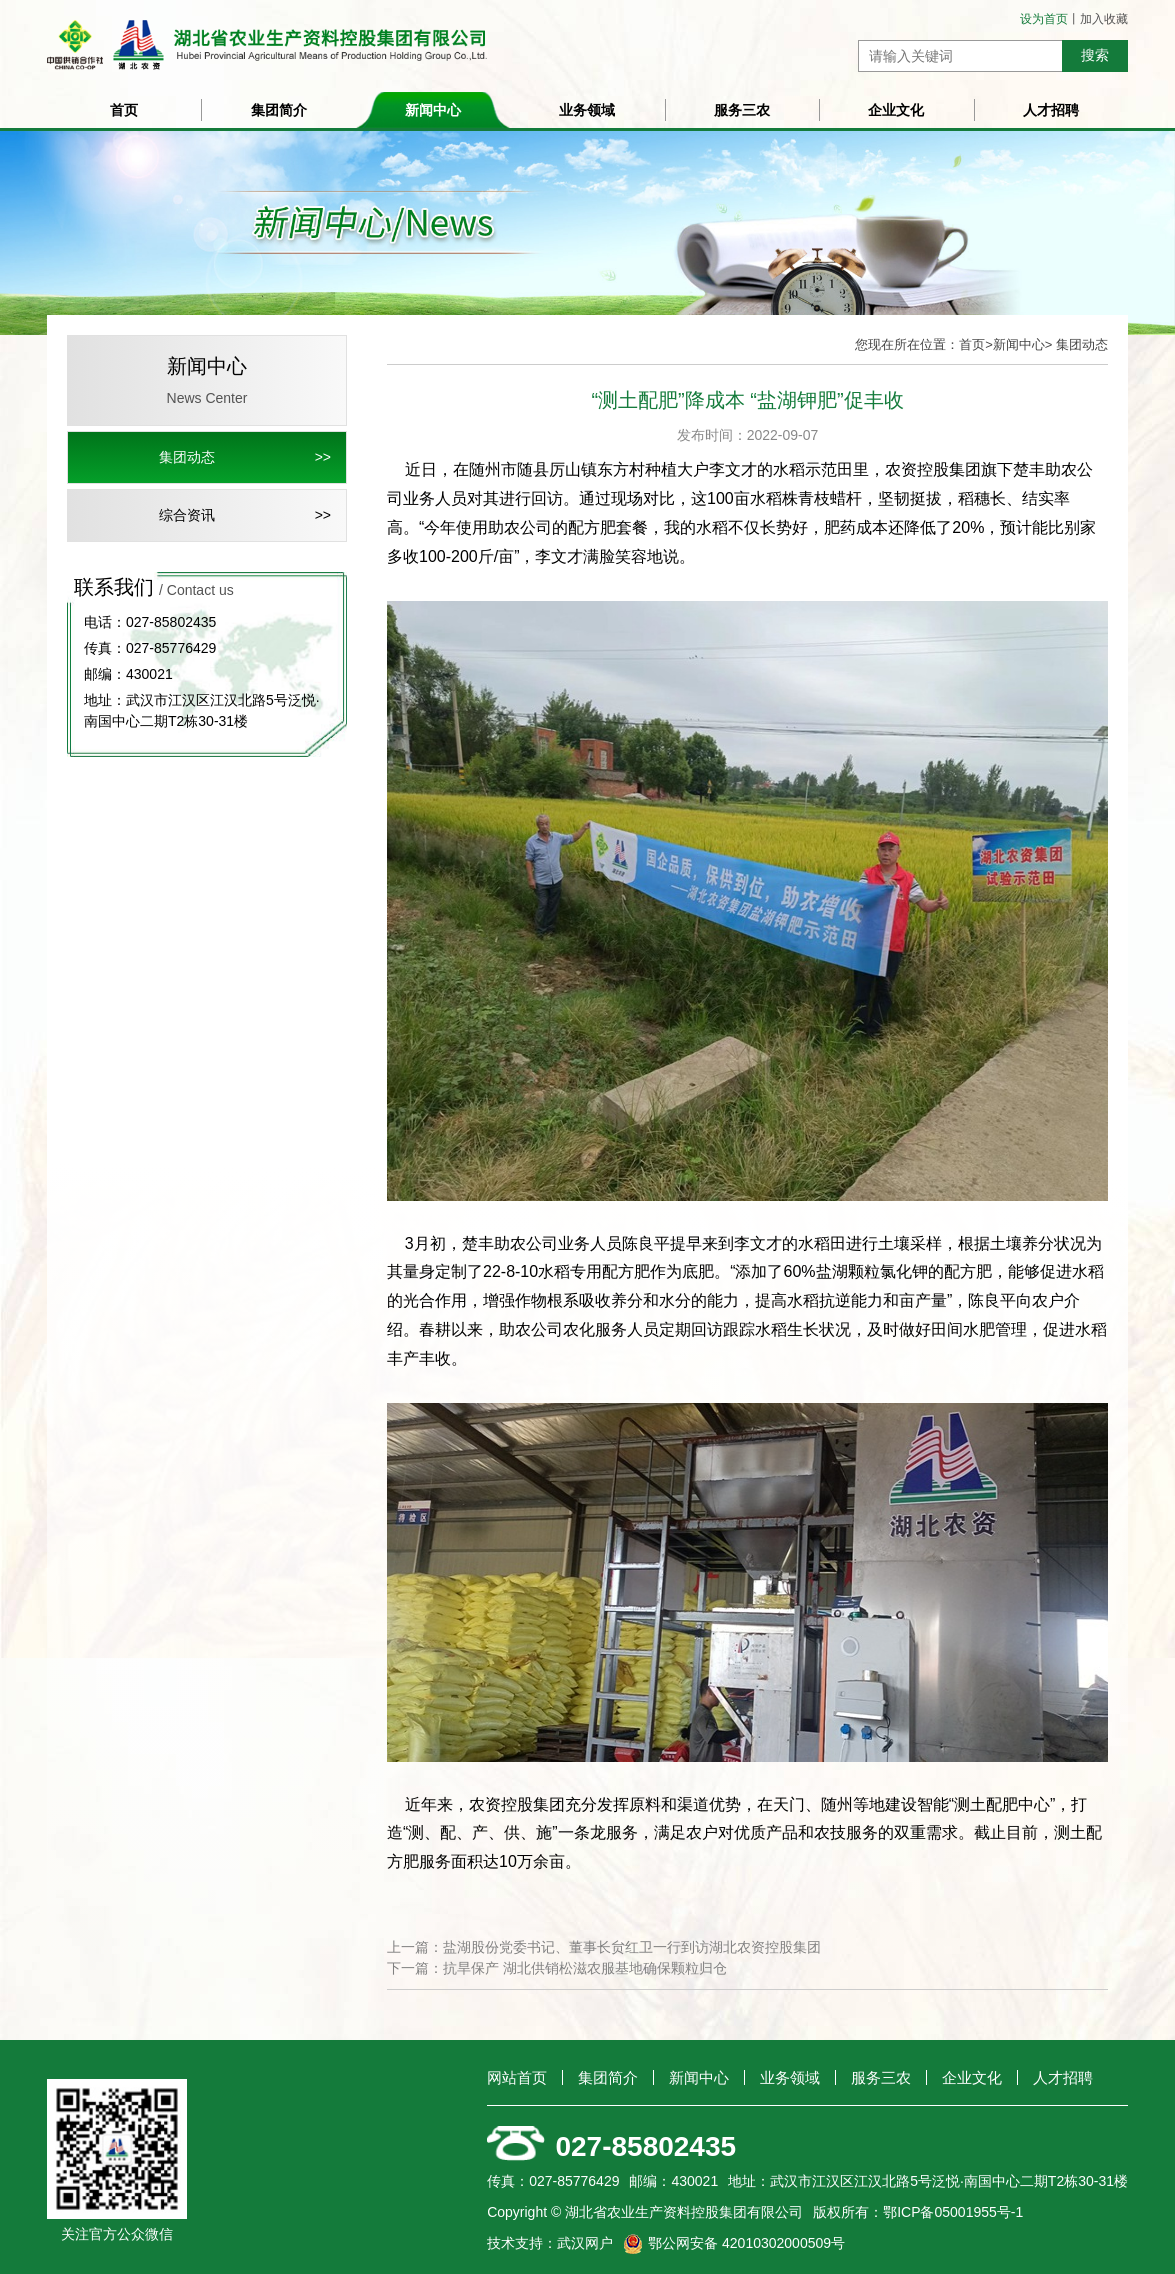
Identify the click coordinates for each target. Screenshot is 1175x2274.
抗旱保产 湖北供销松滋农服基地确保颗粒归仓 (585, 1968)
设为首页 (1044, 19)
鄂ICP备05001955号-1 (953, 2212)
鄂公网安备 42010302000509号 (746, 2243)
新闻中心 (433, 110)
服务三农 (742, 110)
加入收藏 (1104, 19)
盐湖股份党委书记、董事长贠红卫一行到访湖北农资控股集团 (632, 1947)
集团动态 (187, 457)
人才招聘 (1051, 110)
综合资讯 (187, 515)
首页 (124, 110)
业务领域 (587, 110)
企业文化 (896, 110)
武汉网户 (585, 2243)
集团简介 (279, 110)
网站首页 (517, 2077)
